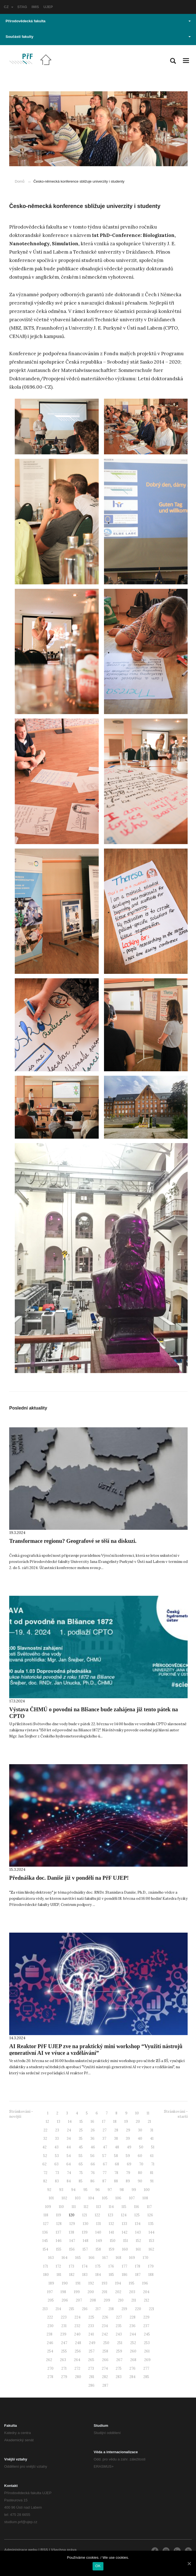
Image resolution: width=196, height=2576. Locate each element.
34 (69, 2138)
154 (45, 2249)
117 (149, 2206)
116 (136, 2206)
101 (51, 2198)
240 (77, 2334)
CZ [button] (8, 7)
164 (64, 2257)
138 (71, 2232)
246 (50, 2342)
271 (64, 2368)
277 (146, 2368)
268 (133, 2359)
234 (105, 2325)
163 (51, 2257)
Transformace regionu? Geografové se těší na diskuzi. (72, 1541)
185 (111, 2274)
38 (116, 2138)
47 (105, 2147)
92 (49, 2189)
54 (69, 2155)
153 (151, 2240)
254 (50, 2351)
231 (64, 2325)
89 (128, 2181)
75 (81, 2172)
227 (119, 2317)
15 (81, 2121)
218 (111, 2309)
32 (45, 2138)
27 (105, 2130)
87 (104, 2181)
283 (119, 2376)
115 (124, 2206)
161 (138, 2249)
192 (91, 2283)
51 (152, 2147)
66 (93, 2164)
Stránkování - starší (176, 2114)
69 (129, 2164)
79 (128, 2172)
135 (151, 2223)
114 (111, 2206)
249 (92, 2342)
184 (98, 2274)
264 (77, 2359)
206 (65, 2300)
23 (57, 2130)
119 (58, 2215)
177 (124, 2266)
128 (59, 2223)
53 (57, 2155)
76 (93, 2172)
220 (138, 2309)
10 (137, 2113)
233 (91, 2325)
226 (105, 2317)
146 (59, 2240)
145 (45, 2240)
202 (118, 2292)
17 (103, 2121)
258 (105, 2351)
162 (151, 2249)
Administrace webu (20, 2550)
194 (118, 2283)
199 (77, 2292)
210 (121, 2300)
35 (81, 2138)
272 (77, 2368)
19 (126, 2121)
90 (140, 2181)
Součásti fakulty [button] (98, 37)
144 (151, 2232)
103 (78, 2198)
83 (57, 2181)
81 (151, 2172)
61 (152, 2155)
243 (119, 2334)
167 (105, 2257)
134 (138, 2223)
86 (92, 2181)
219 (124, 2309)
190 (65, 2283)
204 (146, 2292)
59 (128, 2155)
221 (151, 2309)
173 (71, 2266)
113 (98, 2206)
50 (141, 2147)
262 (49, 2359)
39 (128, 2138)
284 (132, 2376)
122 (97, 2215)
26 (93, 2130)
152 (138, 2240)
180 (46, 2274)
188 (151, 2274)
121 (84, 2215)
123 (110, 2215)
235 (119, 2325)
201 (104, 2292)
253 (147, 2342)
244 (133, 2334)
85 (81, 2181)
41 (152, 2138)
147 (72, 2240)
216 (85, 2309)
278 (50, 2376)
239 (63, 2334)
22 (45, 2130)
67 (105, 2164)
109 (48, 2206)
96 (97, 2189)
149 (99, 2240)
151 (125, 2240)
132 (111, 2223)
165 (78, 2257)
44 (68, 2147)
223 (64, 2317)
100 (147, 2189)
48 (117, 2147)
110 (61, 2206)
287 (105, 2385)
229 (146, 2317)
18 (115, 2121)
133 (124, 2223)
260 (133, 2351)
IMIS (35, 7)
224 (77, 2317)
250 (106, 2342)
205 (51, 2300)
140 (98, 2232)
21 (149, 2121)
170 (145, 2257)
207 (79, 2300)
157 (85, 2249)
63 (56, 2164)
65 (81, 2164)
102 (64, 2198)
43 (56, 2147)
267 (119, 2359)
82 (45, 2181)
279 (64, 2376)
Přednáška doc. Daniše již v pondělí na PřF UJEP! (69, 1878)
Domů (20, 181)
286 (91, 2385)
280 (78, 2376)
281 (91, 2376)
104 (91, 2198)
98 (122, 2189)
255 (64, 2351)
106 (118, 2198)
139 (85, 2232)
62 (44, 2164)
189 (51, 2283)
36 (92, 2138)
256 (78, 2351)
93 (61, 2189)
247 (64, 2342)
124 (124, 2215)
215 (71, 2309)
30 (140, 2130)
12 (47, 2121)
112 (86, 2206)
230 (50, 2325)
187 (138, 2274)
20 (138, 2121)
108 (145, 2198)
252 (133, 2342)
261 (147, 2351)
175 (98, 2266)
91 (152, 2181)
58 (116, 2155)
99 (134, 2189)
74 (69, 2172)
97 (110, 2189)
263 (63, 2359)
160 (125, 2249)
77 (105, 2172)
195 (131, 2283)
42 (44, 2147)
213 (45, 2309)
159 (111, 2249)
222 (50, 2317)
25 (81, 2130)
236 (132, 2325)
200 (91, 2292)
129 (72, 2223)
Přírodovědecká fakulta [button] (98, 21)
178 (137, 2266)
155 (58, 2249)
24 (69, 2130)
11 (148, 2113)
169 (132, 2257)
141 (111, 2232)
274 (105, 2368)
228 (132, 2317)
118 (45, 2215)
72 (45, 2172)
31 (151, 2130)
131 (98, 2223)
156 (72, 2249)
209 (107, 2300)
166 (92, 2257)
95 (85, 2189)
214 (58, 2309)
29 (128, 2130)
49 (129, 2147)
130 (85, 2223)
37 (104, 2138)
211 (133, 2300)
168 (118, 2257)
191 (78, 2283)
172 (58, 2266)
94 (73, 2189)
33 (57, 2138)
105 (105, 2198)
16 (92, 2121)
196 (145, 2283)
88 (116, 2181)
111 (74, 2206)
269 (147, 2359)
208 (93, 2300)
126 (150, 2215)
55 (81, 2155)
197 (50, 2292)
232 (77, 2325)
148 (85, 2240)
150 (112, 2240)
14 (70, 2121)
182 (71, 2274)
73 (57, 2172)
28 (116, 2130)
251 (119, 2342)
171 (45, 2266)
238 (49, 2334)
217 (98, 2309)
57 (104, 2155)
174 (85, 2266)
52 (45, 2155)
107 (132, 2198)
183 (85, 2274)
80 (140, 2172)
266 (105, 2359)
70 (141, 2164)
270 (50, 2368)
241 (91, 2334)
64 (68, 2164)
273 (91, 2368)
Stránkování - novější (21, 2114)
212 (146, 2300)
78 (116, 2172)
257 (92, 2351)
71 (152, 2164)
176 (111, 2266)
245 (147, 2334)
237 (146, 2325)
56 (92, 2155)
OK (98, 2566)
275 (119, 2368)
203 (132, 2292)
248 (78, 2342)
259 (119, 2351)
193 (104, 2283)
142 (124, 2232)
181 (59, 2274)
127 (46, 2223)
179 (151, 2266)
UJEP (48, 7)
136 (45, 2232)
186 (124, 2274)
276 (132, 2368)
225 (91, 2317)
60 (140, 2155)
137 (58, 2232)
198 (63, 2292)
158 (98, 2249)
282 (105, 2376)
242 (105, 2334)
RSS (44, 2550)
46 (93, 2147)
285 (146, 2376)
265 (91, 2359)
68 (117, 2164)
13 (58, 2121)
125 (137, 2215)
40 (140, 2138)
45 (81, 2147)
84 (69, 2181)
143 (138, 2232)
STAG (22, 7)
